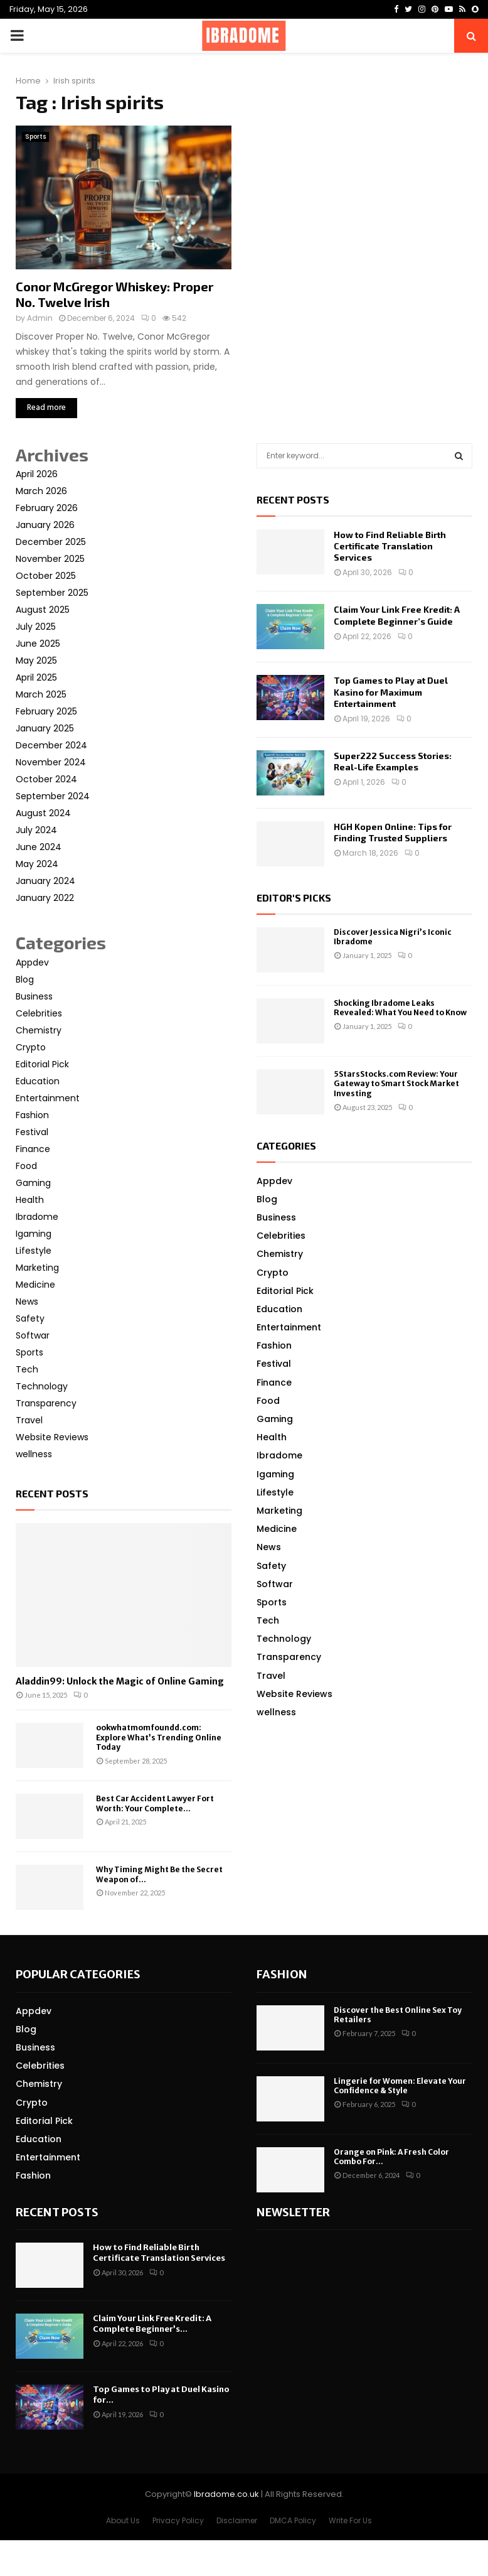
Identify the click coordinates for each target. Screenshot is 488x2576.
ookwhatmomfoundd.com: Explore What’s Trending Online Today (158, 1737)
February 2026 (47, 508)
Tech (27, 1369)
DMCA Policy (293, 2520)
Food (26, 1166)
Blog (25, 979)
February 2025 (46, 711)
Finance (33, 1149)
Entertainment (48, 1098)
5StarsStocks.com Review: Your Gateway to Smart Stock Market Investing (396, 1083)
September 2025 (52, 592)
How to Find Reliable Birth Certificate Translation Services (390, 546)
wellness (34, 1454)
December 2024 (51, 745)
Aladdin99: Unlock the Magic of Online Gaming (120, 1681)
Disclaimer (236, 2520)
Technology (42, 1386)
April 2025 (36, 677)
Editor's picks (294, 897)
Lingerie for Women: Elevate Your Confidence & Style (400, 2086)
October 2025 (46, 575)
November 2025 (50, 558)
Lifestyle (33, 1250)
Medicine (35, 1284)
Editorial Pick (42, 1064)
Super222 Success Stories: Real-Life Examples (393, 761)
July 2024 (36, 830)
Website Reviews (52, 1437)
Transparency (46, 1403)
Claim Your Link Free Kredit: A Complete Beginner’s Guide (397, 615)
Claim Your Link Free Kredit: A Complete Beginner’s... (152, 2323)
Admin (40, 318)
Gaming (33, 1183)
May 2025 (36, 660)
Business (34, 996)
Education (38, 1081)
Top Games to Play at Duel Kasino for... (161, 2394)
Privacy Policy (178, 2520)
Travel (29, 1420)
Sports (35, 136)
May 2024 (37, 864)
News (27, 1301)
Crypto (31, 1047)
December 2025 (51, 542)
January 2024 (45, 881)
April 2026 (37, 474)
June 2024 (38, 847)
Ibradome (37, 1216)
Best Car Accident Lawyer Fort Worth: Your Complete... (155, 1803)
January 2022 (45, 898)
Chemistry (38, 1030)
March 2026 (41, 491)
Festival (32, 1132)
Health (30, 1200)
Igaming (33, 1233)
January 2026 (45, 525)
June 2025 (38, 643)
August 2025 (43, 609)
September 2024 (53, 796)
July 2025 (36, 626)
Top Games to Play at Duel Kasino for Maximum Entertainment (391, 691)
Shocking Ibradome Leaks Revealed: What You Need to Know (400, 1008)
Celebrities (39, 1013)
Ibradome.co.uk (226, 2494)
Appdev (32, 962)
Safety (30, 1318)
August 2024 (43, 813)
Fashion (32, 1115)
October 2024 (46, 779)
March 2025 (41, 694)
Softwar (33, 1335)
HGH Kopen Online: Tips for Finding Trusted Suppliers (393, 832)
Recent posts (52, 1493)
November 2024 (51, 762)
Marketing (37, 1267)
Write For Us (350, 2520)
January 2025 (45, 728)
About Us (123, 2520)
